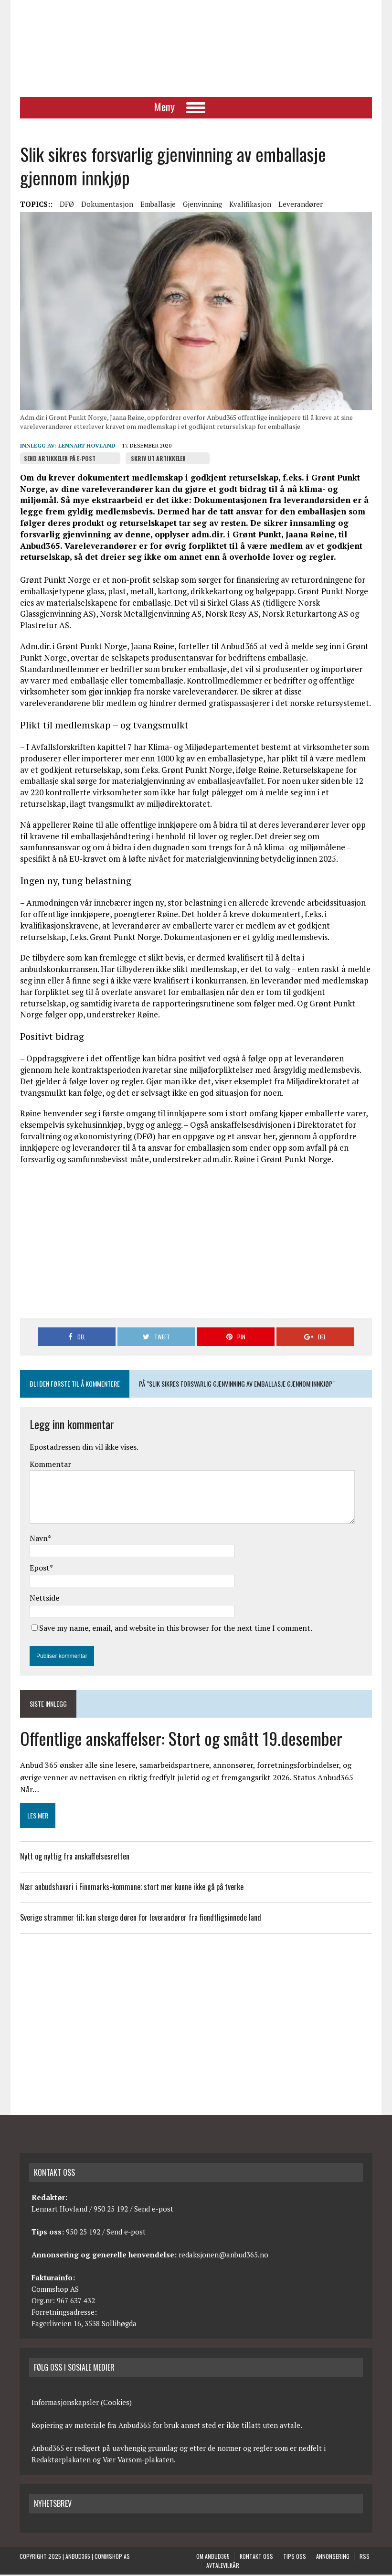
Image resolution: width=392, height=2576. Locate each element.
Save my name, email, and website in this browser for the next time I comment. (175, 1629)
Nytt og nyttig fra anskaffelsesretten (74, 1857)
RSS (365, 2558)
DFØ (66, 205)
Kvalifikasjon (250, 205)
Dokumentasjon (107, 205)
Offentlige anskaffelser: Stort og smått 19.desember (181, 1739)
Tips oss (294, 2558)
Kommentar (50, 1465)
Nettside (44, 1599)
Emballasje (157, 205)
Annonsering (333, 2558)
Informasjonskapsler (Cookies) (82, 2403)
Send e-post (153, 2210)
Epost (39, 1569)
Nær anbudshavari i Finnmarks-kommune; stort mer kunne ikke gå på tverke (131, 1888)
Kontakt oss (256, 2558)
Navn (38, 1539)
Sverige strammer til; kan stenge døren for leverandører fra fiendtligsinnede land (140, 1918)
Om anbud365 (213, 2558)
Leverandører (300, 205)
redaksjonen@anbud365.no (223, 2256)
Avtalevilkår (222, 2567)
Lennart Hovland (86, 446)
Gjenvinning (202, 205)
